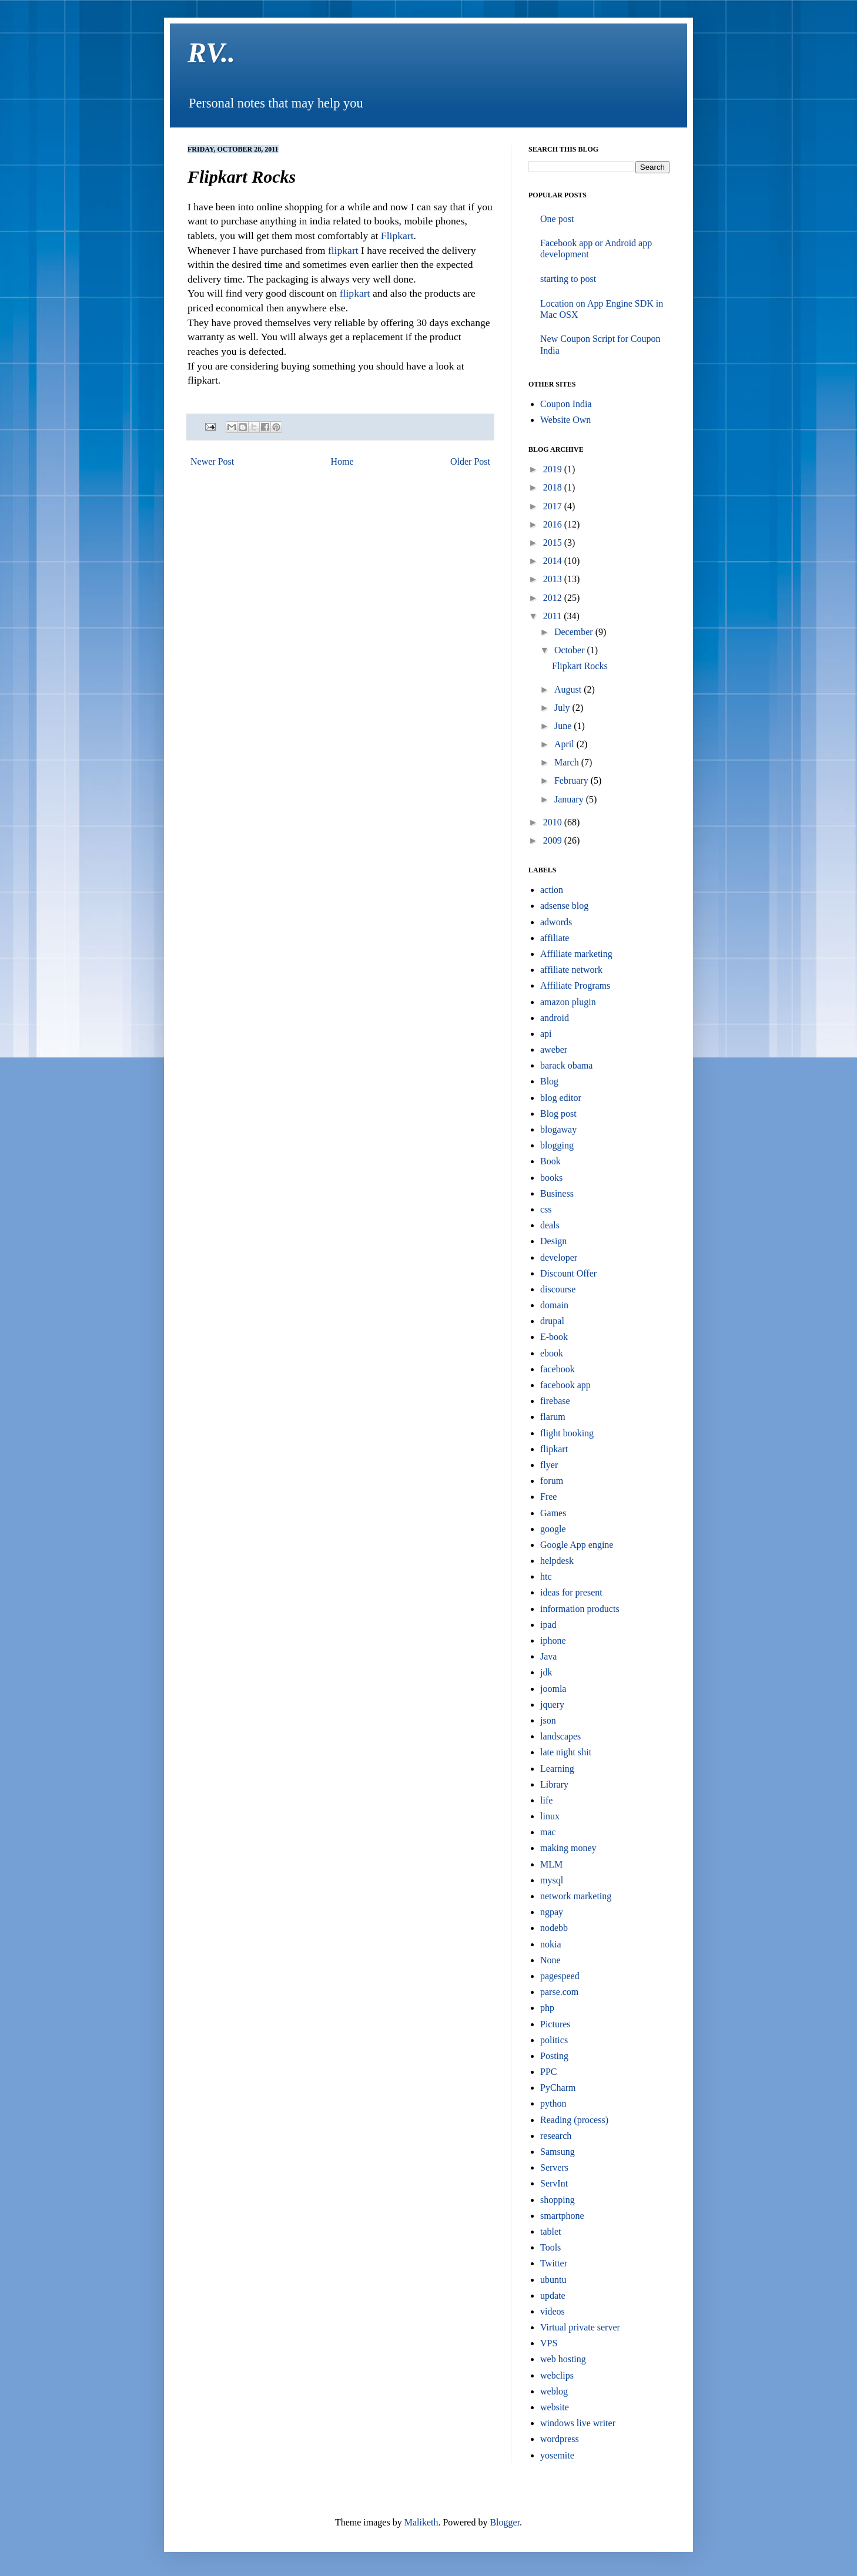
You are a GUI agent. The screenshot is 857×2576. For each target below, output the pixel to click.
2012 (553, 598)
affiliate (554, 938)
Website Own (565, 420)
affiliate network (571, 970)
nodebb (554, 1928)
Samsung (557, 2152)
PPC (548, 2072)
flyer (549, 1465)
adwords (556, 922)
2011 (553, 616)
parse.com (559, 1992)
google (553, 1529)
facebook (557, 1369)
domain (554, 1305)
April (565, 744)
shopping (557, 2200)
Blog (549, 1081)
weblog (554, 2391)
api (546, 1034)
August (569, 689)
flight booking (567, 1433)
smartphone (562, 2216)
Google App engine (576, 1545)
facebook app (565, 1385)
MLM (551, 1864)
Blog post (558, 1114)
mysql (551, 1880)
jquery (552, 1705)
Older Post (470, 461)
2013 (553, 579)
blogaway (558, 1129)
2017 (553, 506)
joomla (553, 1689)
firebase (555, 1401)
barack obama (566, 1065)
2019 (553, 469)
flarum (552, 1417)
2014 (553, 561)
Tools (550, 2247)
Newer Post (212, 461)
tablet (550, 2231)
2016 (553, 524)
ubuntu (553, 2280)
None (550, 1960)
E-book (554, 1337)
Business (557, 1193)
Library (554, 1784)
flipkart (343, 250)
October (570, 650)
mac (548, 1832)
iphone (553, 1640)
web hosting (563, 2359)
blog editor (560, 1098)
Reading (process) (574, 2120)
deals (550, 1225)
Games (553, 1513)
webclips (557, 2375)
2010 (553, 822)
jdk (546, 1672)
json (548, 1720)
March (567, 762)
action (551, 890)
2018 (553, 487)
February (572, 780)
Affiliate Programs (575, 985)
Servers (554, 2167)
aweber (553, 1049)
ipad (548, 1625)
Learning (557, 1769)
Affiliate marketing (576, 954)
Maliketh (421, 2522)
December (574, 632)
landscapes (560, 1736)
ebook (551, 1353)
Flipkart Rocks (580, 666)
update (552, 2295)
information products (580, 1609)
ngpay (551, 1912)
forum (551, 1481)
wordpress (559, 2439)
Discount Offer (568, 1273)
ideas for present (571, 1592)
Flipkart (397, 235)
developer (558, 1257)
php (547, 2008)
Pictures (555, 2024)
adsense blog (564, 906)
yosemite (557, 2455)
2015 (553, 543)
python (553, 2103)
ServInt (554, 2183)
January (570, 799)
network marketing (575, 1896)
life (546, 1800)
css (546, 1209)
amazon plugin (568, 1002)
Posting (554, 2056)
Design (553, 1241)
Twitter (553, 2263)
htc (546, 1576)
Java (548, 1656)
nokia (550, 1944)
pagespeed (560, 1976)
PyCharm (557, 2088)
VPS (548, 2343)
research (555, 2136)
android (554, 1018)
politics (554, 2040)
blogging (557, 1145)
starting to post (568, 279)
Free (548, 1497)
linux (550, 1816)
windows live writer (577, 2423)
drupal (552, 1321)
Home (342, 461)
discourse (557, 1289)
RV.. (211, 52)
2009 (553, 840)
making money (568, 1848)
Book (550, 1161)
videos (552, 2311)
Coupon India (566, 404)
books (551, 1178)
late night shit (565, 1752)
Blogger (505, 2522)
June (564, 726)
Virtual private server (580, 2327)
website (554, 2407)
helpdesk (557, 1561)
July (563, 708)
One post (557, 219)
